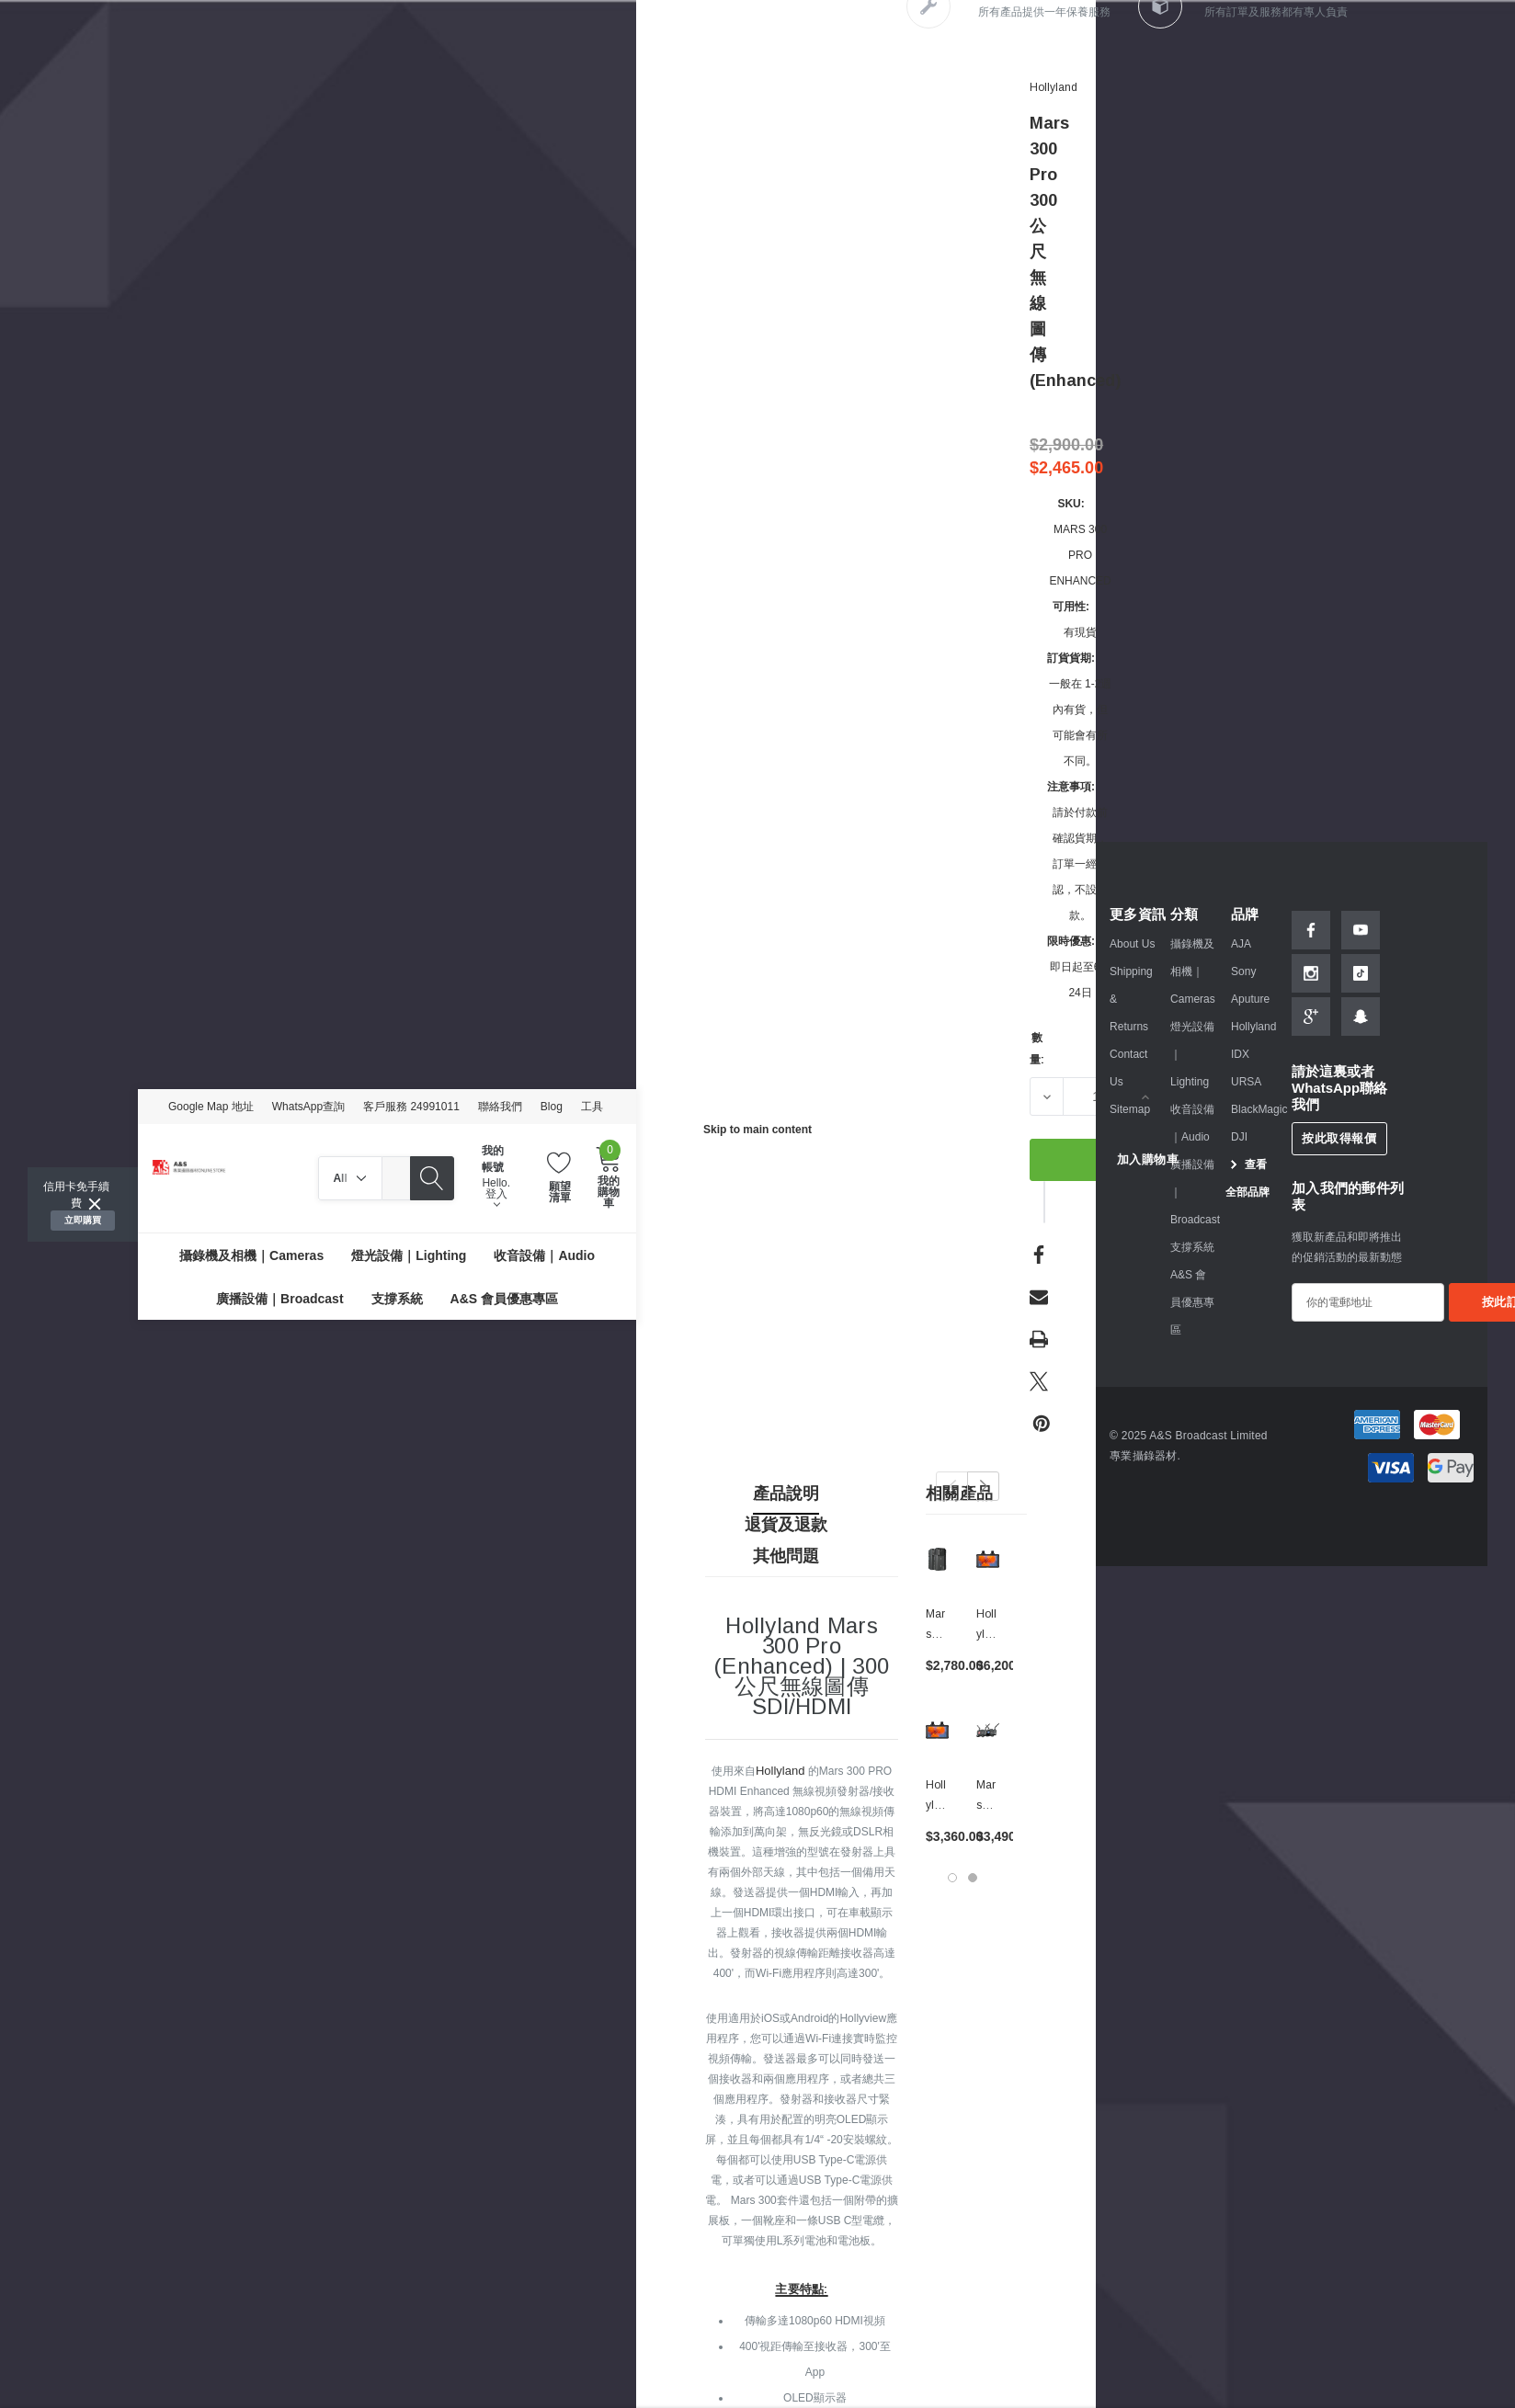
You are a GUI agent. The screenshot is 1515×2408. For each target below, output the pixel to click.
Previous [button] (952, 1486)
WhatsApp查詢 (308, 1106)
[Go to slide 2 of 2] (972, 1877)
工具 (592, 1106)
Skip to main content (757, 1129)
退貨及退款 (786, 1525)
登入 (496, 1198)
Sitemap (1130, 1109)
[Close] (94, 1204)
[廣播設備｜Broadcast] (279, 1298)
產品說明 (786, 1493)
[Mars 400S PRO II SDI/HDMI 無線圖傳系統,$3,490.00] (987, 1730)
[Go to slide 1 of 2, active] (952, 1877)
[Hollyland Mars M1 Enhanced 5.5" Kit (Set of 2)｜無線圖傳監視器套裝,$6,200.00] (987, 1559)
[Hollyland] (1053, 87)
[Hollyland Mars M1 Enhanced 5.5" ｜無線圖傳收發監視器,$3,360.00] (937, 1730)
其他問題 (786, 1556)
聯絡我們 (500, 1106)
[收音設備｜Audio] (544, 1255)
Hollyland (780, 1771)
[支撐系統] (397, 1298)
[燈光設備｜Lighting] (408, 1255)
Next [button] (983, 1486)
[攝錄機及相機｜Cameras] (251, 1255)
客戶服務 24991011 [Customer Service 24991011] (411, 1106)
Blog (552, 1106)
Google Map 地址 (211, 1106)
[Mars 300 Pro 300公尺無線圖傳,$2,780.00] (937, 1559)
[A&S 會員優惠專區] (504, 1298)
